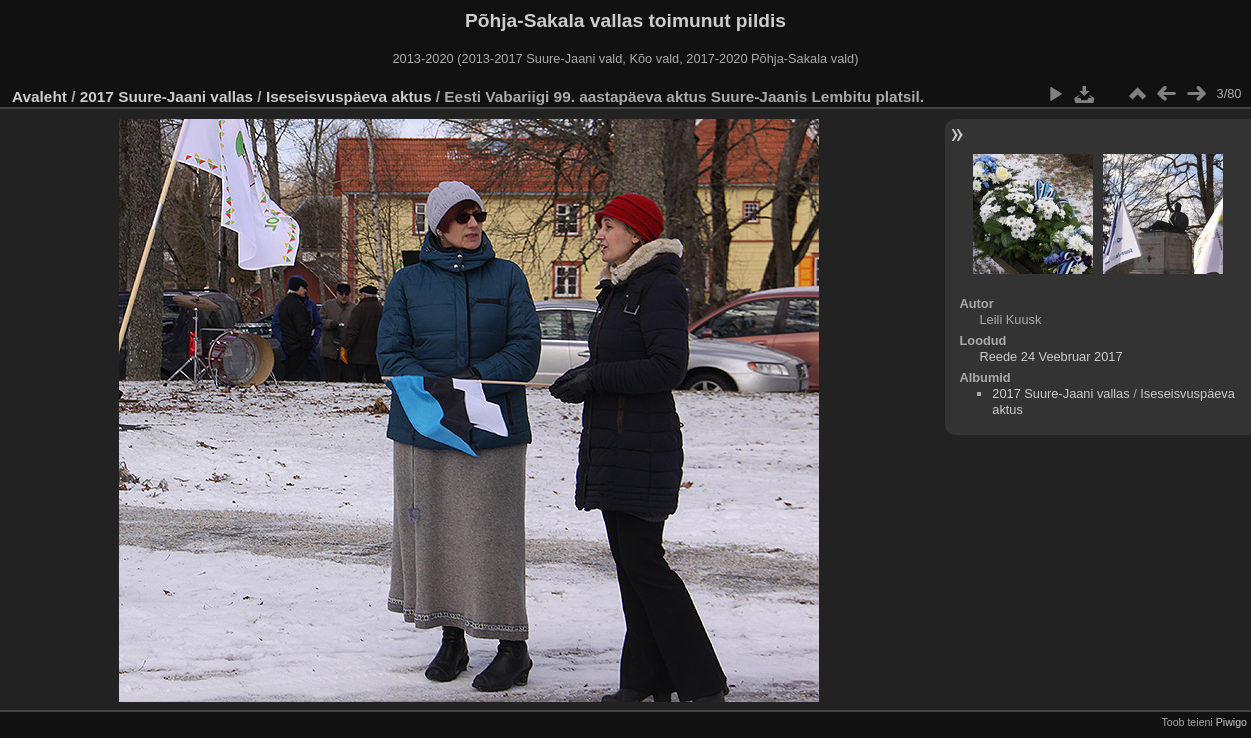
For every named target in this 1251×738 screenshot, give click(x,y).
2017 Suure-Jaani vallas (166, 96)
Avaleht (39, 96)
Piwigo (1231, 722)
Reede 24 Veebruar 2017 (1051, 356)
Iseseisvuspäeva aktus (349, 96)
